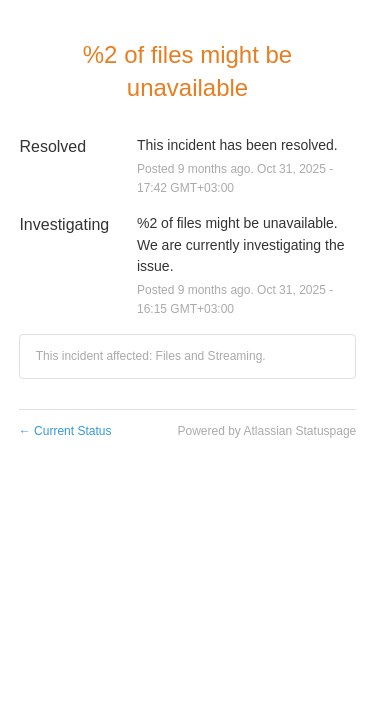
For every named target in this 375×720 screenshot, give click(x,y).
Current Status (65, 431)
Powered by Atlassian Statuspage (266, 431)
